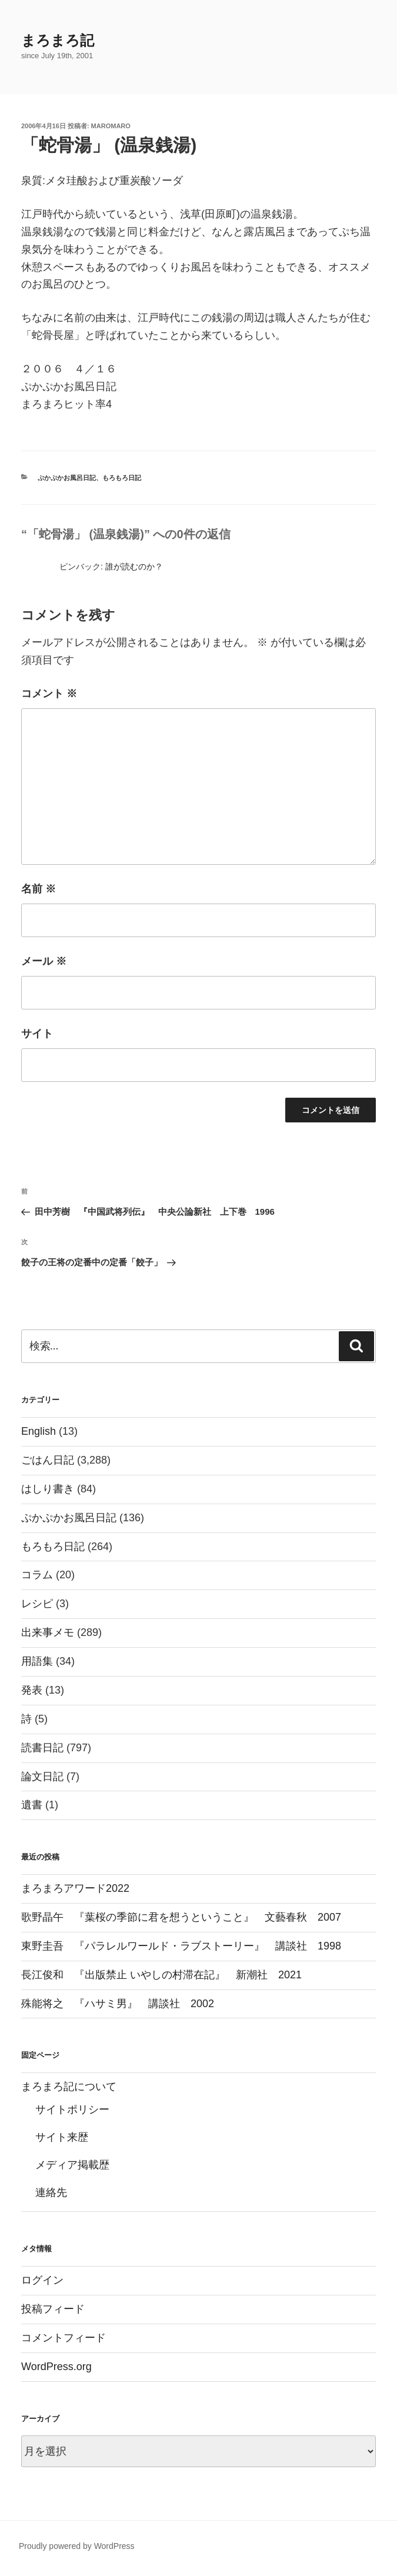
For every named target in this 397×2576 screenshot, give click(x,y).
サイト (37, 1033)
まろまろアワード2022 (75, 1888)
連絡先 (51, 2192)
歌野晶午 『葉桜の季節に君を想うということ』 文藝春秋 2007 (181, 1917)
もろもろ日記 (121, 477)
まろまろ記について (68, 2086)
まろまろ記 (57, 40)
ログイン (42, 2280)
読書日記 (42, 1748)
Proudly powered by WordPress (77, 2546)
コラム (37, 1575)
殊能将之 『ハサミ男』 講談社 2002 (117, 2004)
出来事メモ (47, 1632)
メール (43, 961)
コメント (49, 693)
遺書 (31, 1805)
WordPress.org (56, 2366)
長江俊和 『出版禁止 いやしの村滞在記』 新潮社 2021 (161, 1975)
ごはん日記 (47, 1460)
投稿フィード (53, 2309)
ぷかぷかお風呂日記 (67, 477)
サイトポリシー (72, 2109)
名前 (38, 889)
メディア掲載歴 (72, 2165)
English (38, 1431)
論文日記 (42, 1776)
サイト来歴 (61, 2137)
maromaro (111, 125)
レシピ (37, 1603)
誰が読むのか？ (134, 566)
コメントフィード (63, 2338)
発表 (31, 1690)
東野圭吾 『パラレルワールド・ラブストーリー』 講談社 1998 (181, 1946)
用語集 (37, 1661)
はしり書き (47, 1489)
